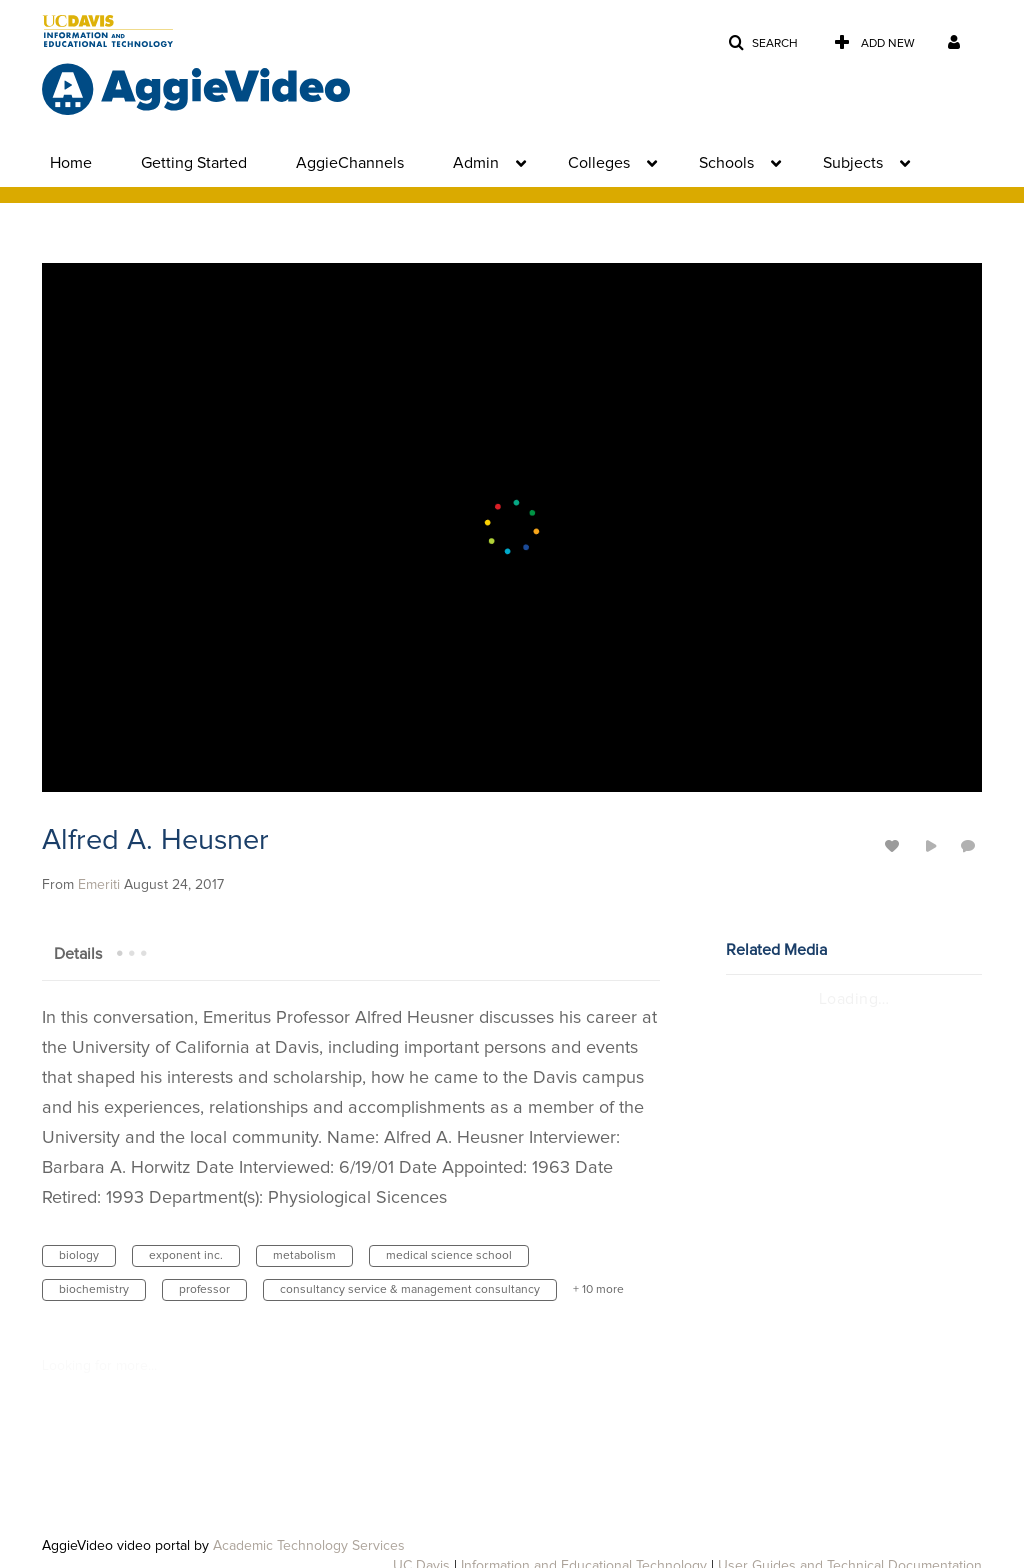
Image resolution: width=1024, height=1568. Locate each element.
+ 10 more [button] (598, 1290)
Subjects (853, 163)
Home (71, 163)
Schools (726, 163)
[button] (763, 43)
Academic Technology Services (309, 1546)
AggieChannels (350, 163)
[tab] (78, 953)
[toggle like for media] (895, 845)
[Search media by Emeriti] (99, 885)
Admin (476, 163)
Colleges (599, 163)
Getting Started (194, 163)
